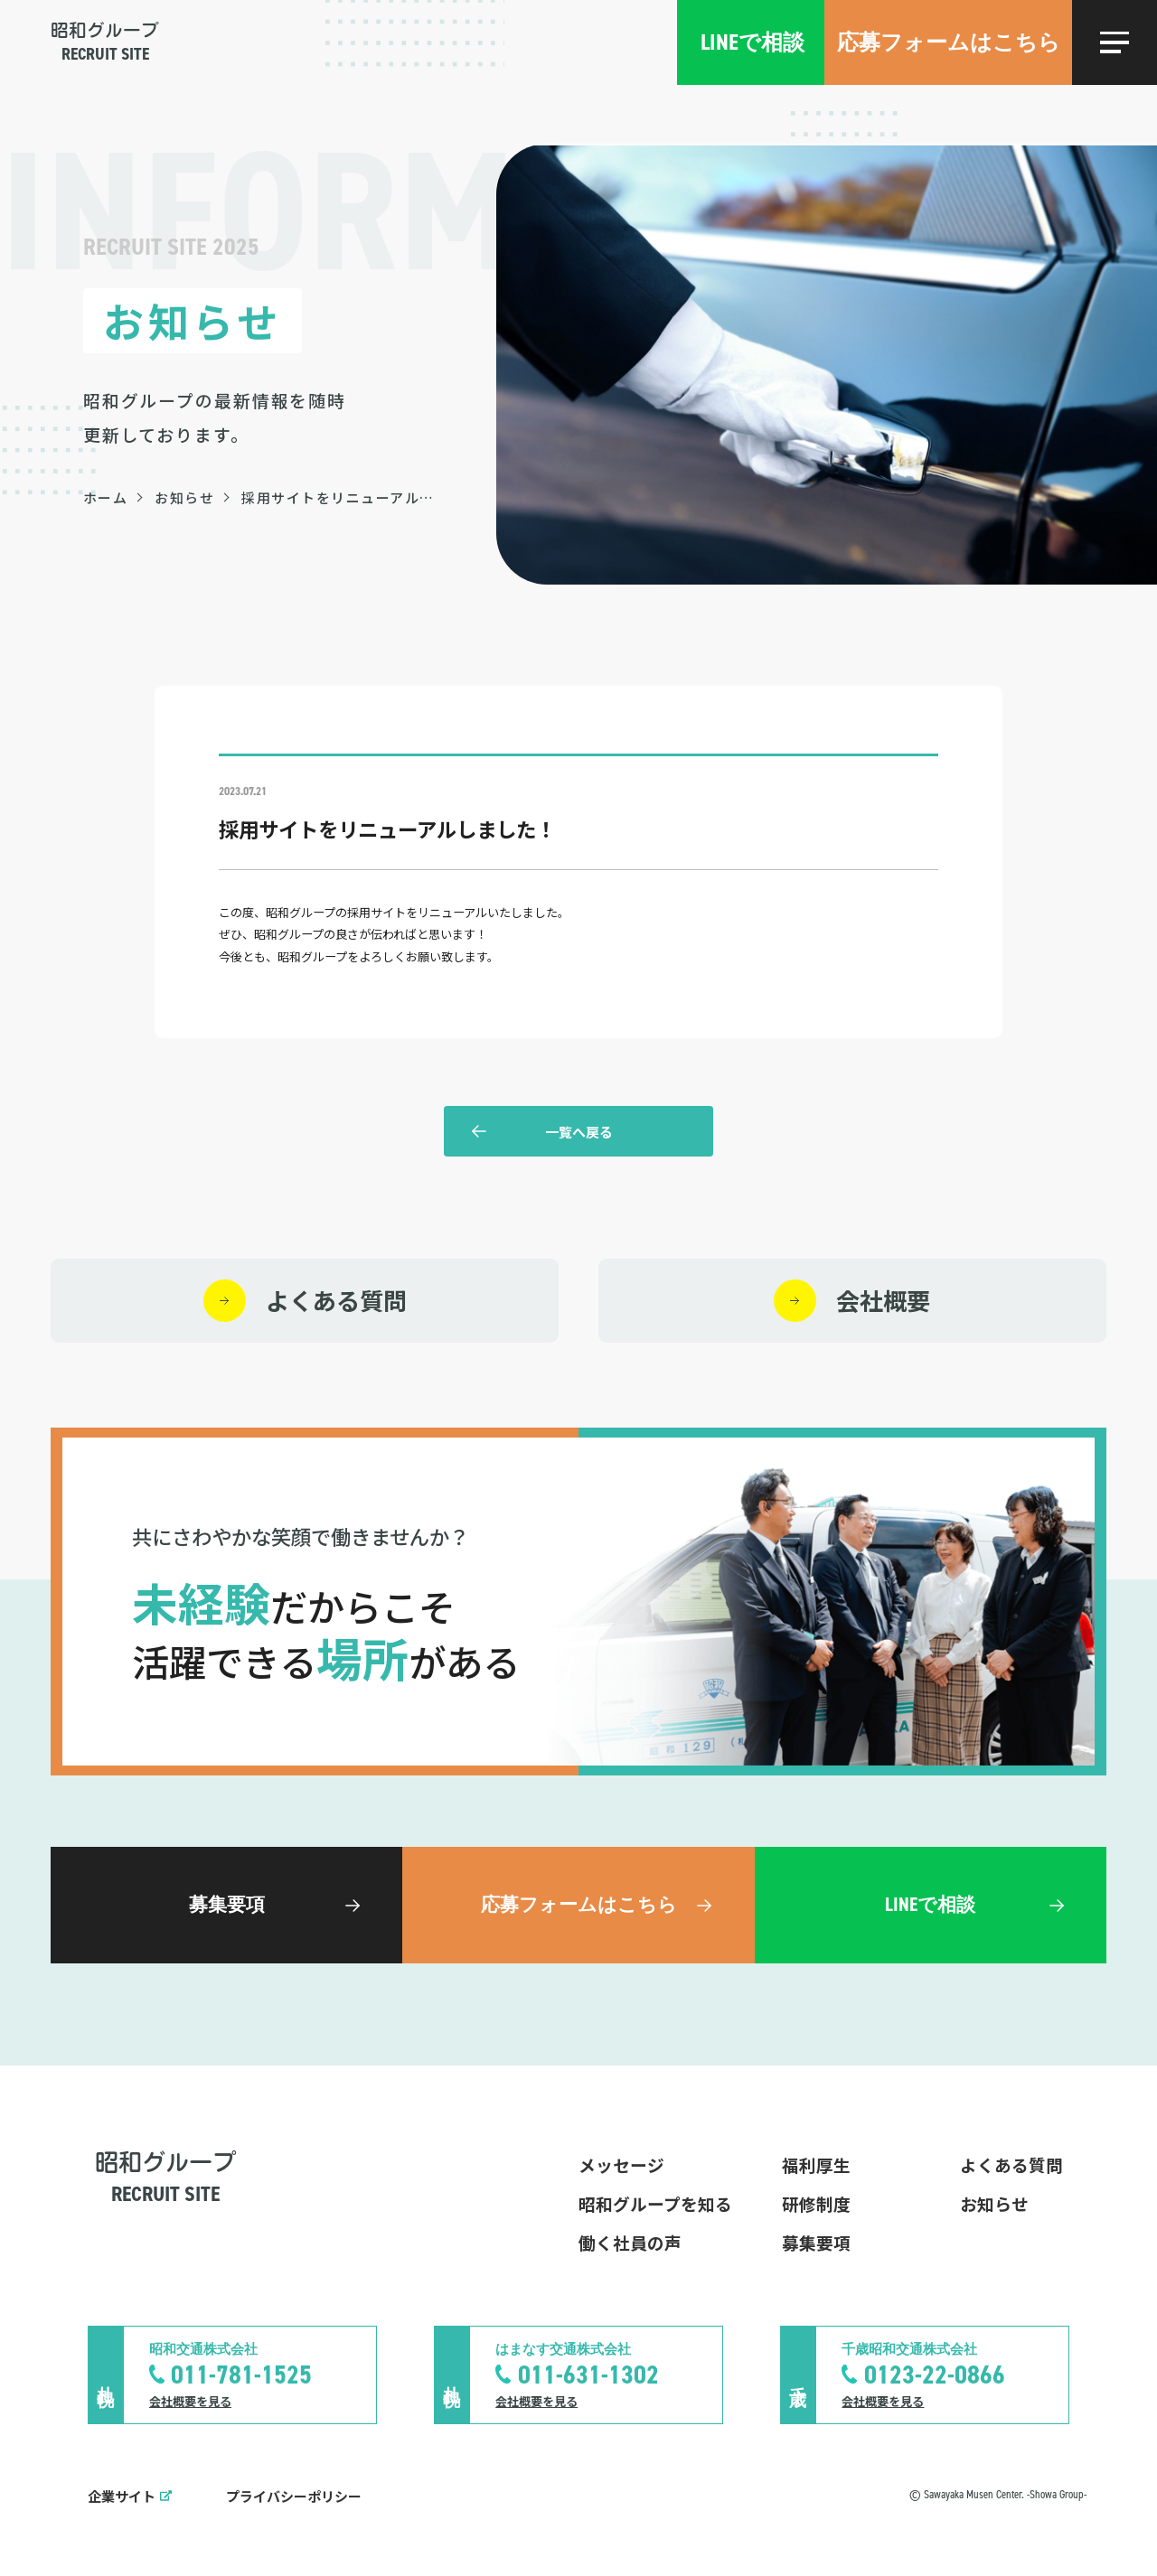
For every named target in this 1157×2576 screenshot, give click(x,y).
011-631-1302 (588, 2374)
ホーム (105, 497)
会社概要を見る (190, 2401)
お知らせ (184, 497)
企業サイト (121, 2496)
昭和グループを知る (655, 2203)
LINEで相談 (752, 42)
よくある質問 (1011, 2164)
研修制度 (816, 2203)
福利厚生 (816, 2164)
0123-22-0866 (934, 2374)
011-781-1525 (241, 2374)
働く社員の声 (630, 2242)
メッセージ (621, 2164)
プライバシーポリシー (294, 2496)
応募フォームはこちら (948, 42)
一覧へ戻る (579, 1131)
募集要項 (816, 2242)
